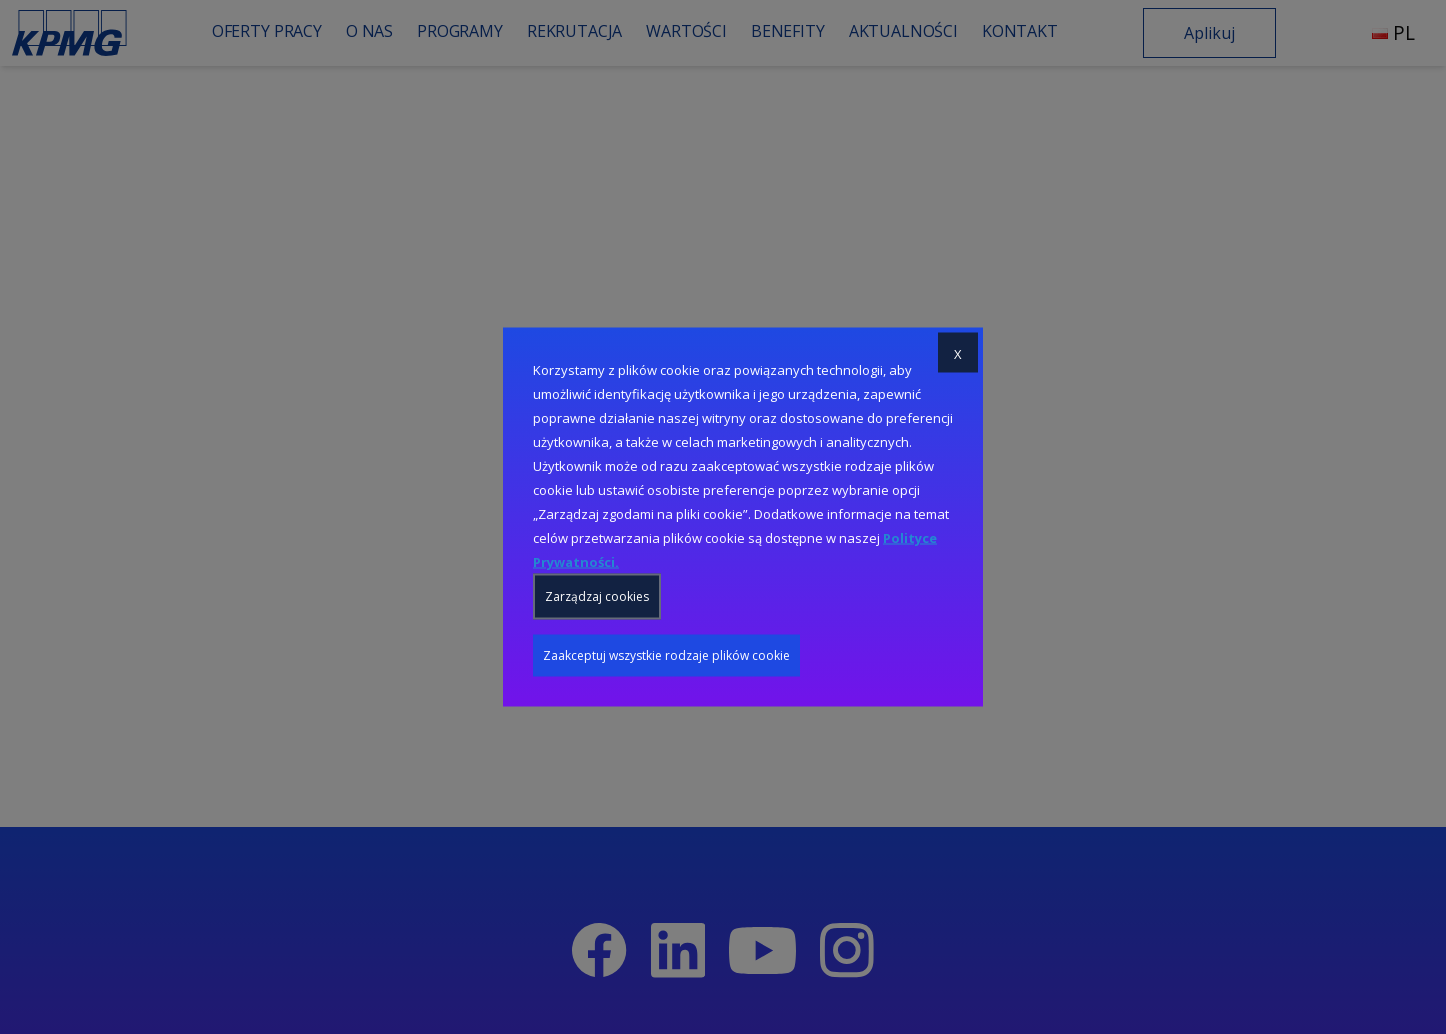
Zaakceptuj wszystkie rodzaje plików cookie (666, 655)
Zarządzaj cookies (597, 596)
